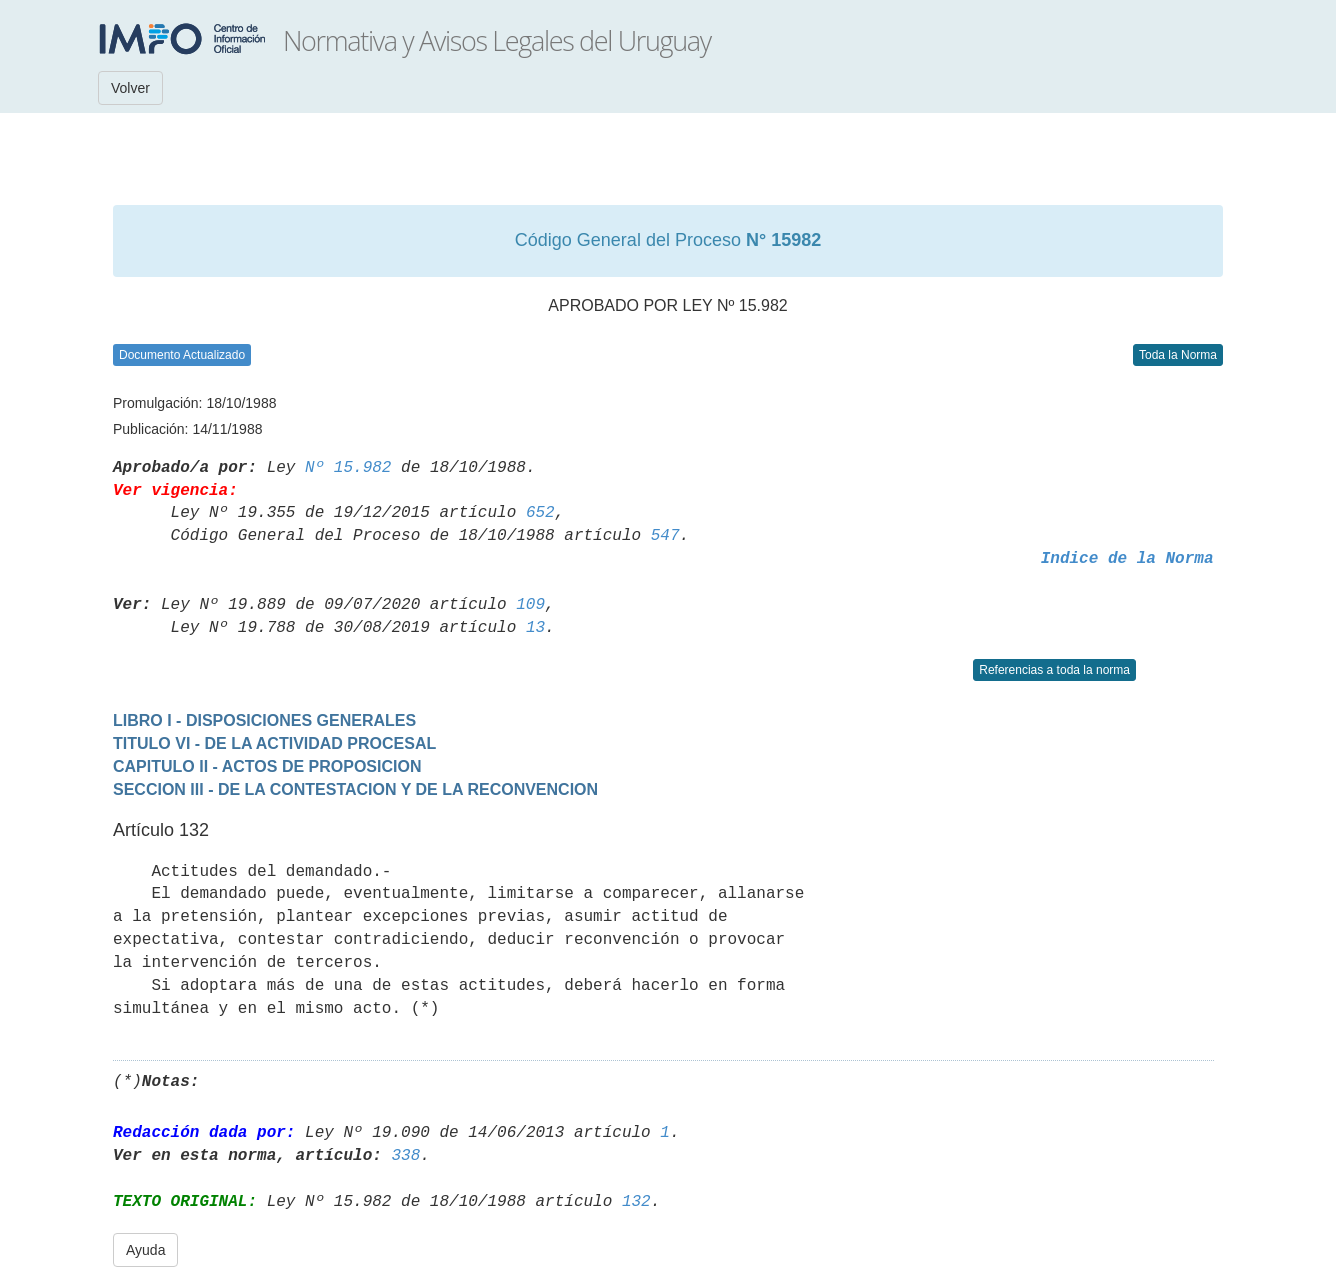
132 (636, 1202)
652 (540, 513)
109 (530, 605)
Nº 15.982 (348, 468)
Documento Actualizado (182, 355)
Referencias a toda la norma (1054, 670)
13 (535, 628)
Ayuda (145, 1250)
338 (405, 1156)
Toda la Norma (1178, 355)
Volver (130, 88)
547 (665, 536)
